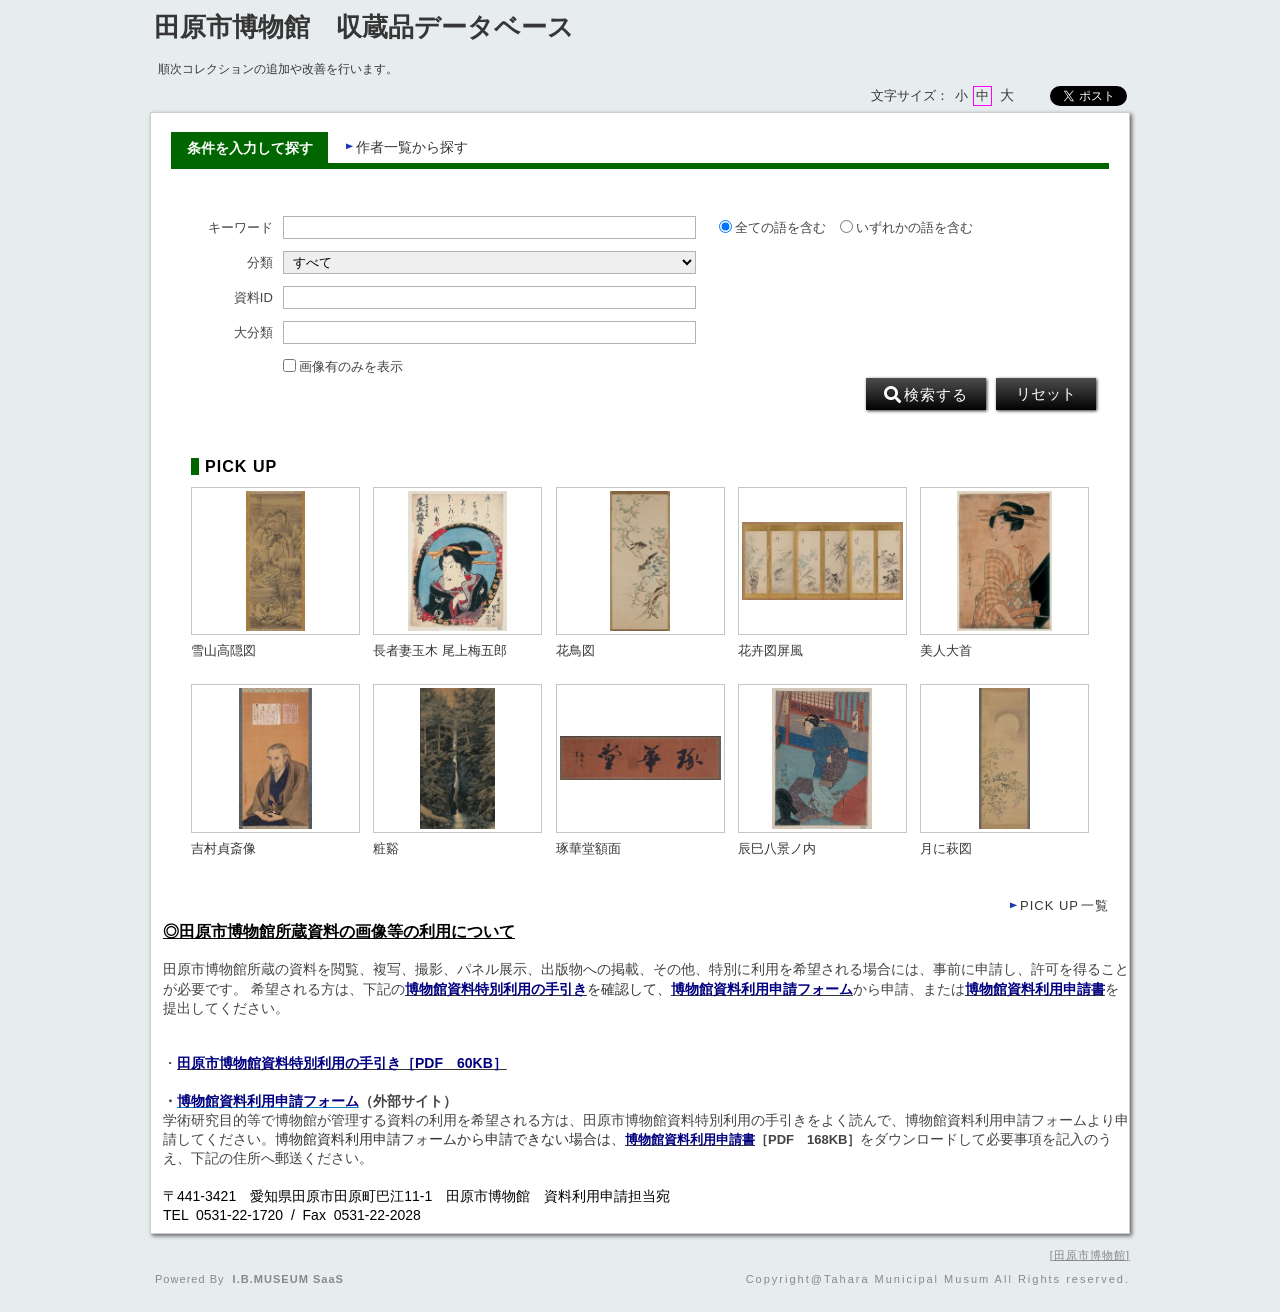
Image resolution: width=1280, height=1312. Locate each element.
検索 (926, 395)
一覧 (1064, 905)
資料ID (253, 298)
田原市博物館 (1090, 1255)
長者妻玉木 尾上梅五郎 (440, 651)
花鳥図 (575, 651)
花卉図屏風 (770, 651)
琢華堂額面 (588, 849)
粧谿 (386, 849)
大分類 (253, 333)
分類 (260, 263)
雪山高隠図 (223, 651)
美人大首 (946, 651)
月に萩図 (946, 849)
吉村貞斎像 (223, 849)
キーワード (240, 228)
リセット (1046, 394)
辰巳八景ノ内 (777, 849)
